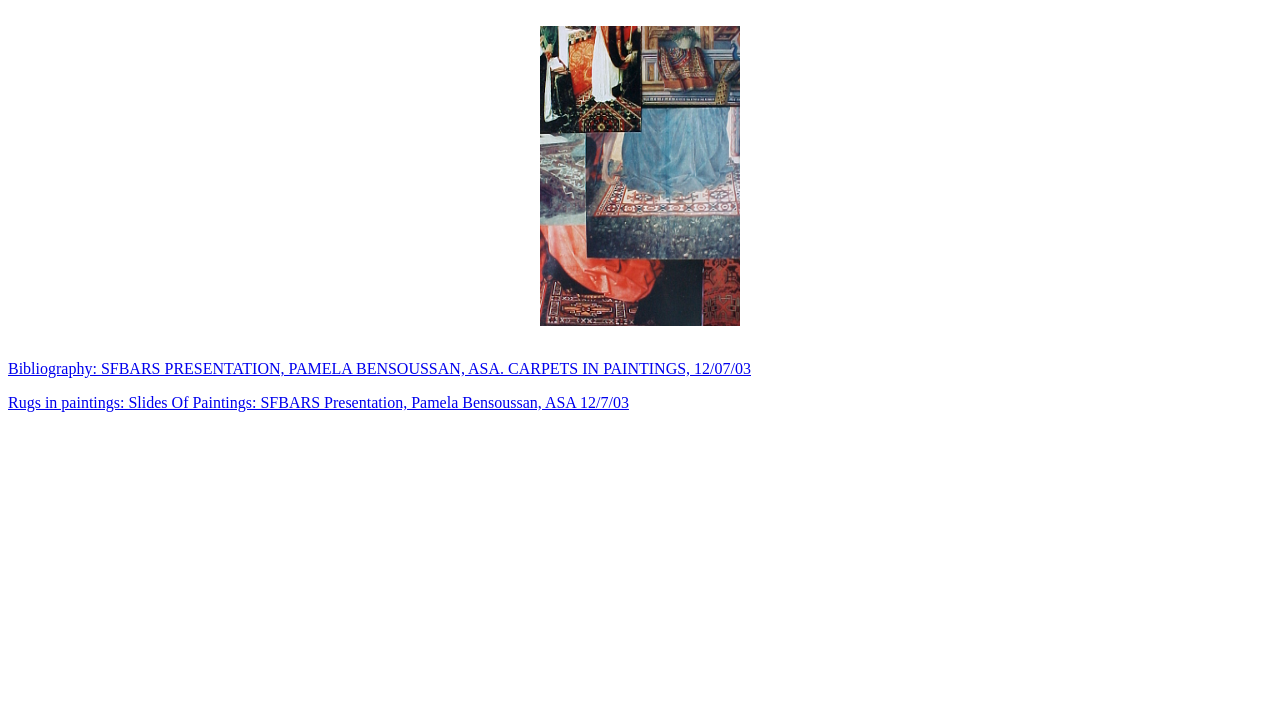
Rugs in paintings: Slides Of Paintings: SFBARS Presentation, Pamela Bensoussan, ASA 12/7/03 (318, 402)
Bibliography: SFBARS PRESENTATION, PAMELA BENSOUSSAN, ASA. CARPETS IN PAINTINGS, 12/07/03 (379, 368)
